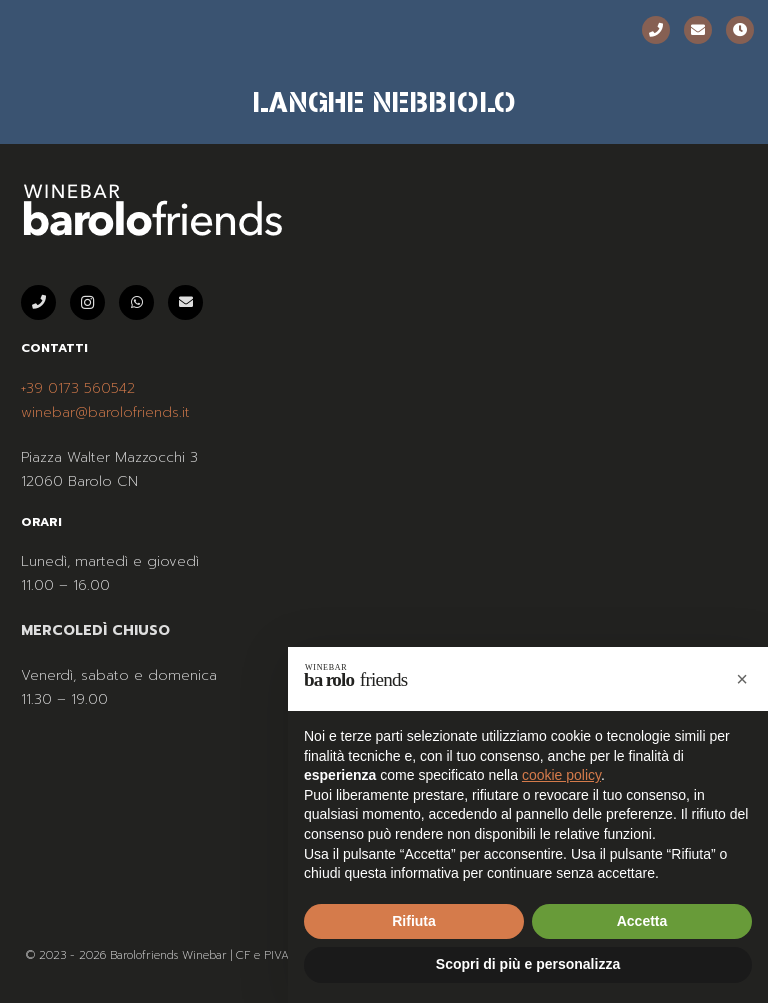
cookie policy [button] (561, 775)
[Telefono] (656, 30)
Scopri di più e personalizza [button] (528, 964)
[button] (742, 679)
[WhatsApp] (136, 302)
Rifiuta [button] (414, 921)
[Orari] (740, 30)
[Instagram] (87, 302)
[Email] (698, 30)
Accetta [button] (642, 921)
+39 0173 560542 (78, 388)
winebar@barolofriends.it (105, 412)
